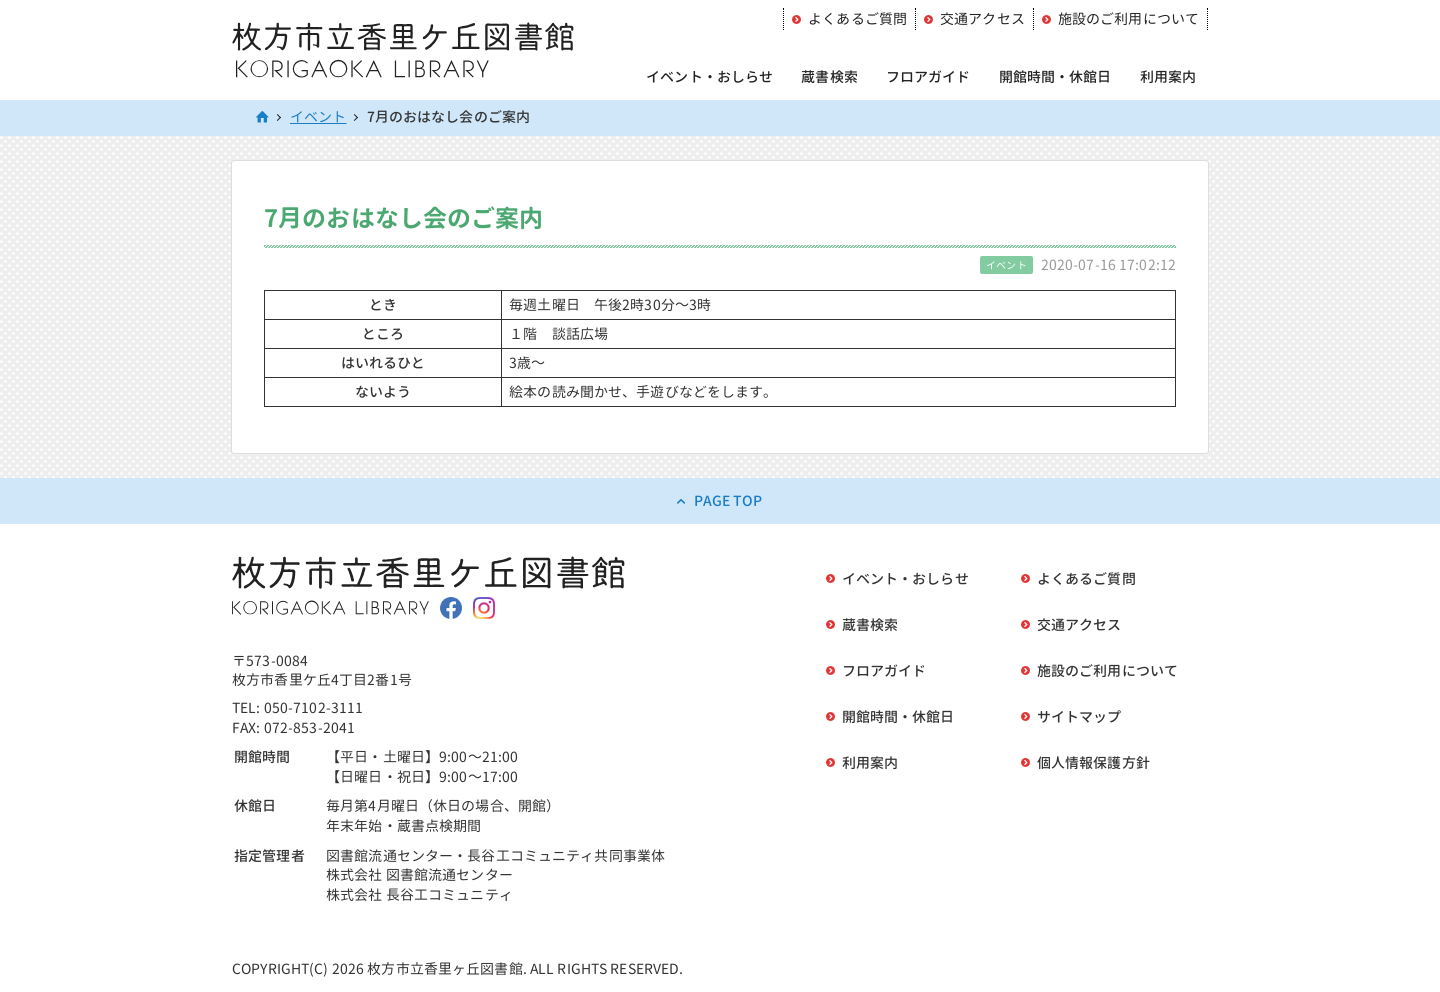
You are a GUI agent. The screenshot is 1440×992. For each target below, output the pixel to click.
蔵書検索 (829, 76)
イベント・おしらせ (709, 76)
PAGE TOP (728, 500)
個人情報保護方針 (1093, 762)
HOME (263, 118)
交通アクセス (982, 18)
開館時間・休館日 (1055, 76)
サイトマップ (1079, 716)
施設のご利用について (1128, 18)
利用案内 (1168, 76)
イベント (318, 116)
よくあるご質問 (857, 18)
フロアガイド (928, 76)
